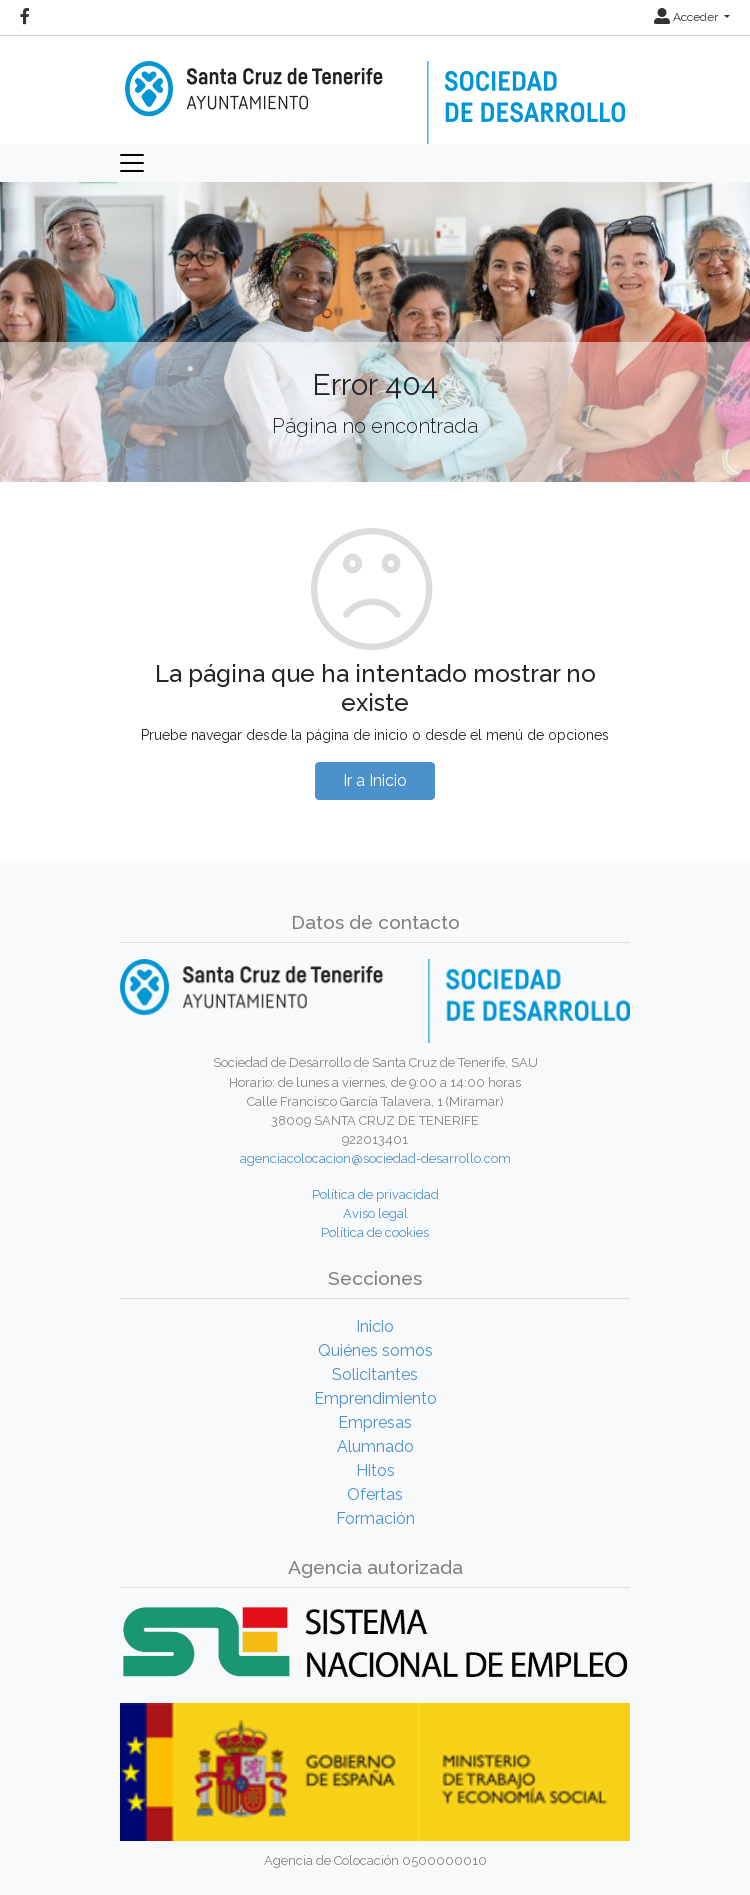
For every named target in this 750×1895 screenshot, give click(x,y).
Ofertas (375, 1494)
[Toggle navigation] (132, 163)
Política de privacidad (375, 1194)
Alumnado (375, 1446)
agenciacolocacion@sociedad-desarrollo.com (375, 1158)
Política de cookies (375, 1232)
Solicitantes (375, 1374)
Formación (375, 1518)
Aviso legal (375, 1213)
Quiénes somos (375, 1350)
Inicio (375, 1326)
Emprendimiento (375, 1398)
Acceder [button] (687, 17)
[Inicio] (375, 88)
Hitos (375, 1470)
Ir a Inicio (375, 780)
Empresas (375, 1422)
